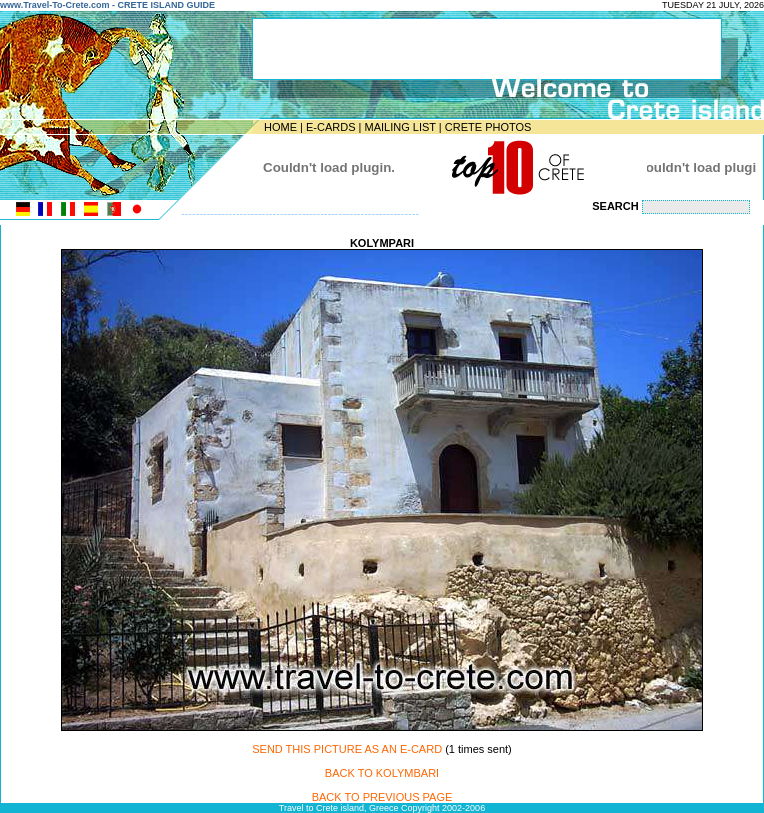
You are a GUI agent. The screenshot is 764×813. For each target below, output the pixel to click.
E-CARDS (331, 127)
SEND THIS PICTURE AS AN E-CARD (347, 749)
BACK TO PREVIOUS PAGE (382, 797)
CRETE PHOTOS (488, 127)
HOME (280, 127)
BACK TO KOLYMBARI (382, 773)
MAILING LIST (399, 127)
